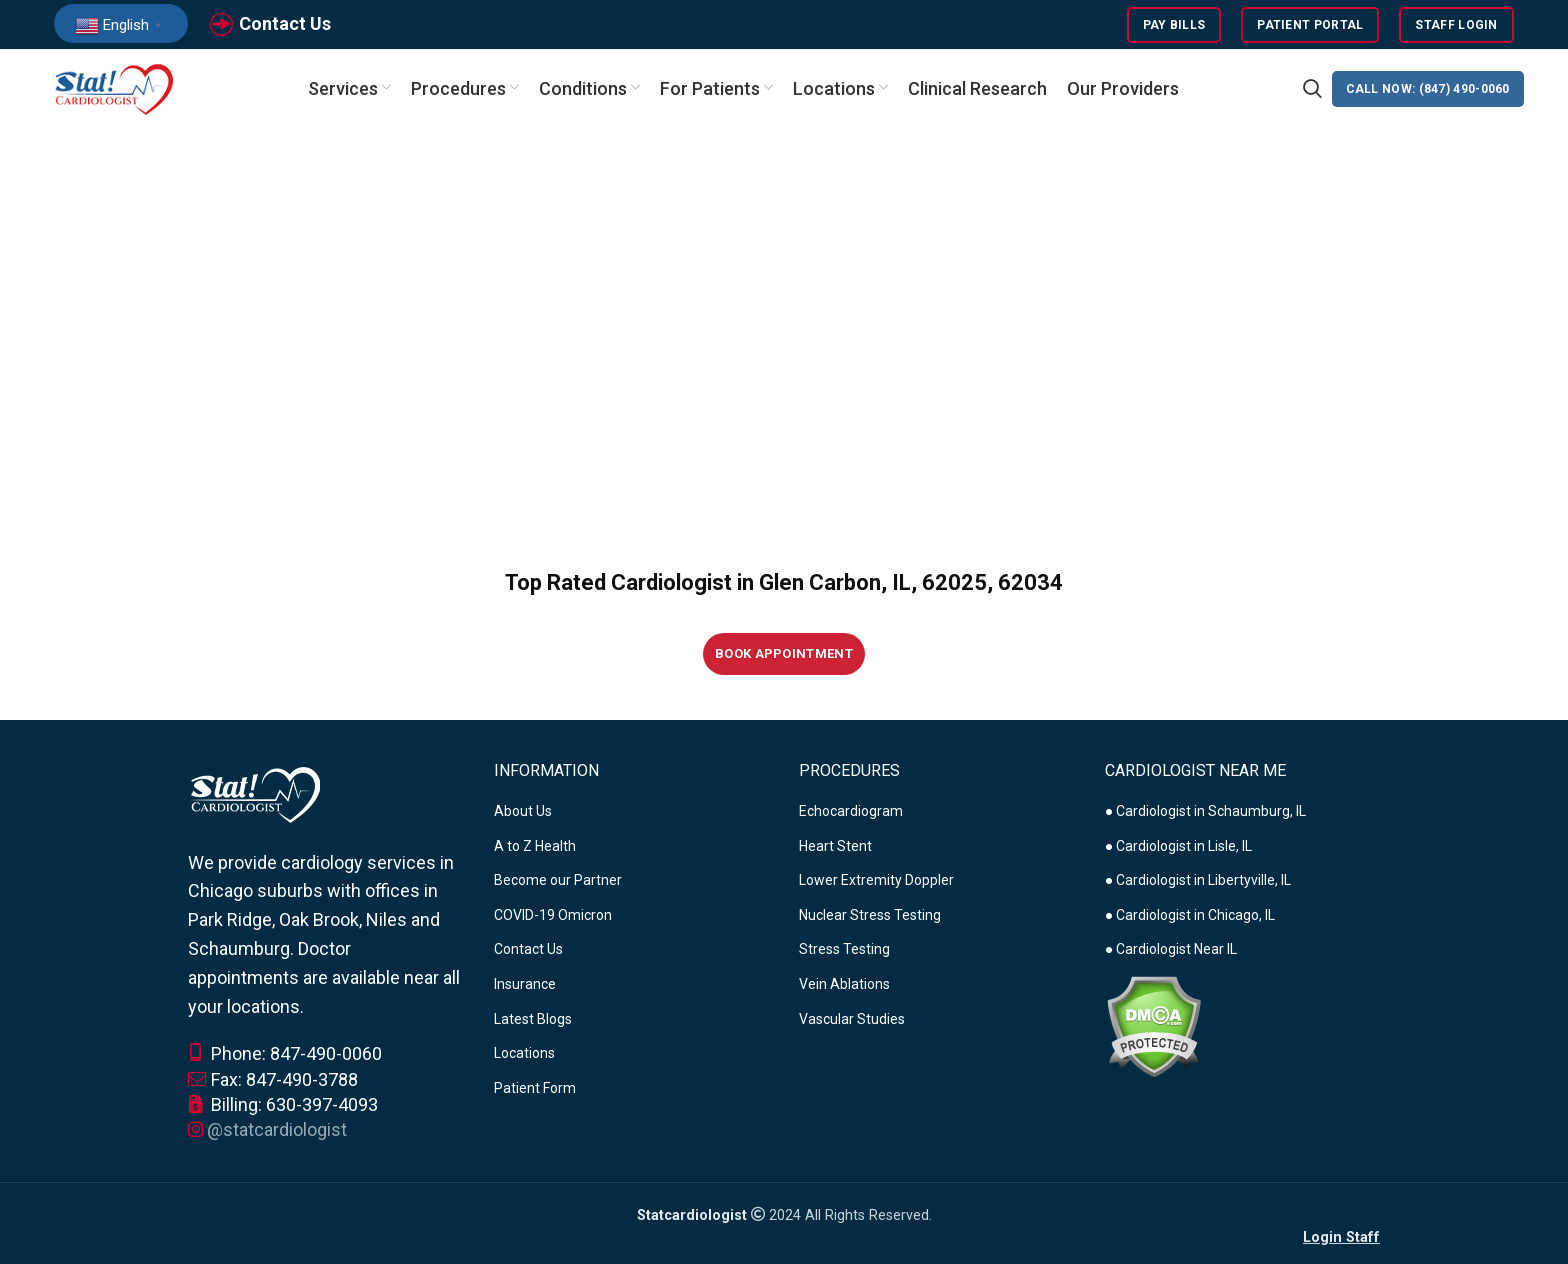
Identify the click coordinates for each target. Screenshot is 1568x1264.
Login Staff (1341, 1238)
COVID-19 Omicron (553, 916)
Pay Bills (1174, 25)
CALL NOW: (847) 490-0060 (1428, 90)
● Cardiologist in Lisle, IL (1178, 847)
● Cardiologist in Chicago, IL (1190, 916)
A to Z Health (535, 847)
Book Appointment (784, 655)
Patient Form (535, 1089)
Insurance (525, 985)
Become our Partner (558, 882)
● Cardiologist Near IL (1171, 951)
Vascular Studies (852, 1020)
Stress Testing (844, 951)
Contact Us (285, 23)
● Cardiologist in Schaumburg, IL (1205, 812)
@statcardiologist (277, 1130)
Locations (524, 1055)
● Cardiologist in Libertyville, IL (1198, 882)
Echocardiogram (851, 812)
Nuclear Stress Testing (870, 916)
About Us (523, 812)
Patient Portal (1310, 25)
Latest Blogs (533, 1020)
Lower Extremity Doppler (876, 882)
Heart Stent (835, 847)
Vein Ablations (844, 985)
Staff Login (1456, 25)
